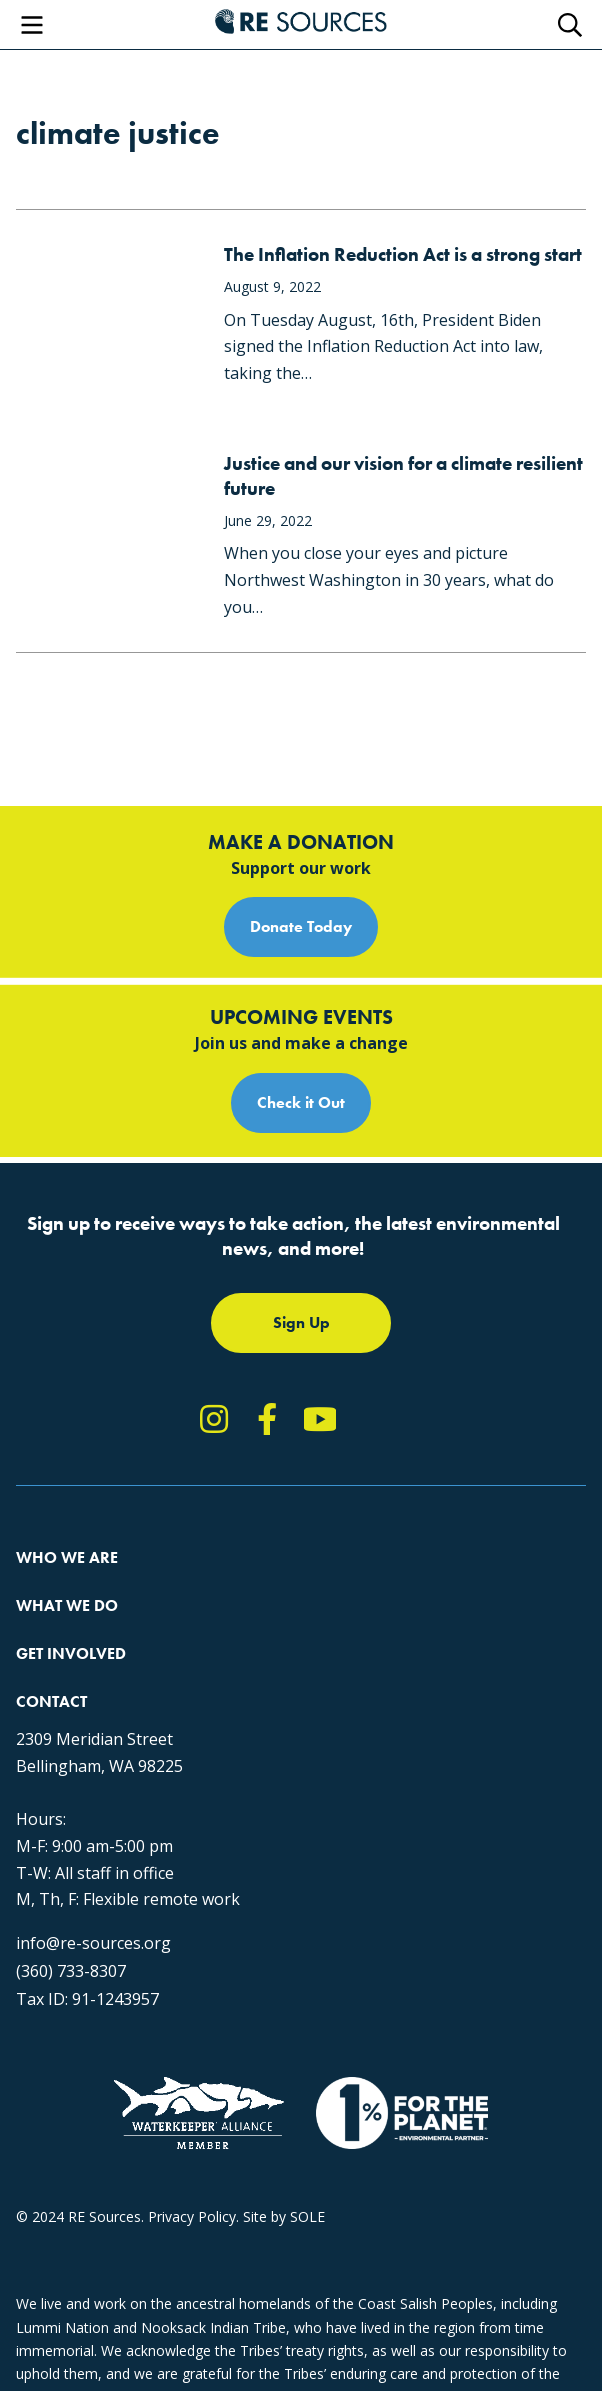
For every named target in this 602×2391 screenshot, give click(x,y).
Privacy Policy (192, 2216)
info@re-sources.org (93, 1943)
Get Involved (71, 1653)
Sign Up (301, 1322)
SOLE (307, 2216)
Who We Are (67, 1557)
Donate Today (301, 926)
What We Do (67, 1605)
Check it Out (301, 1102)
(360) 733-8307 (71, 1971)
